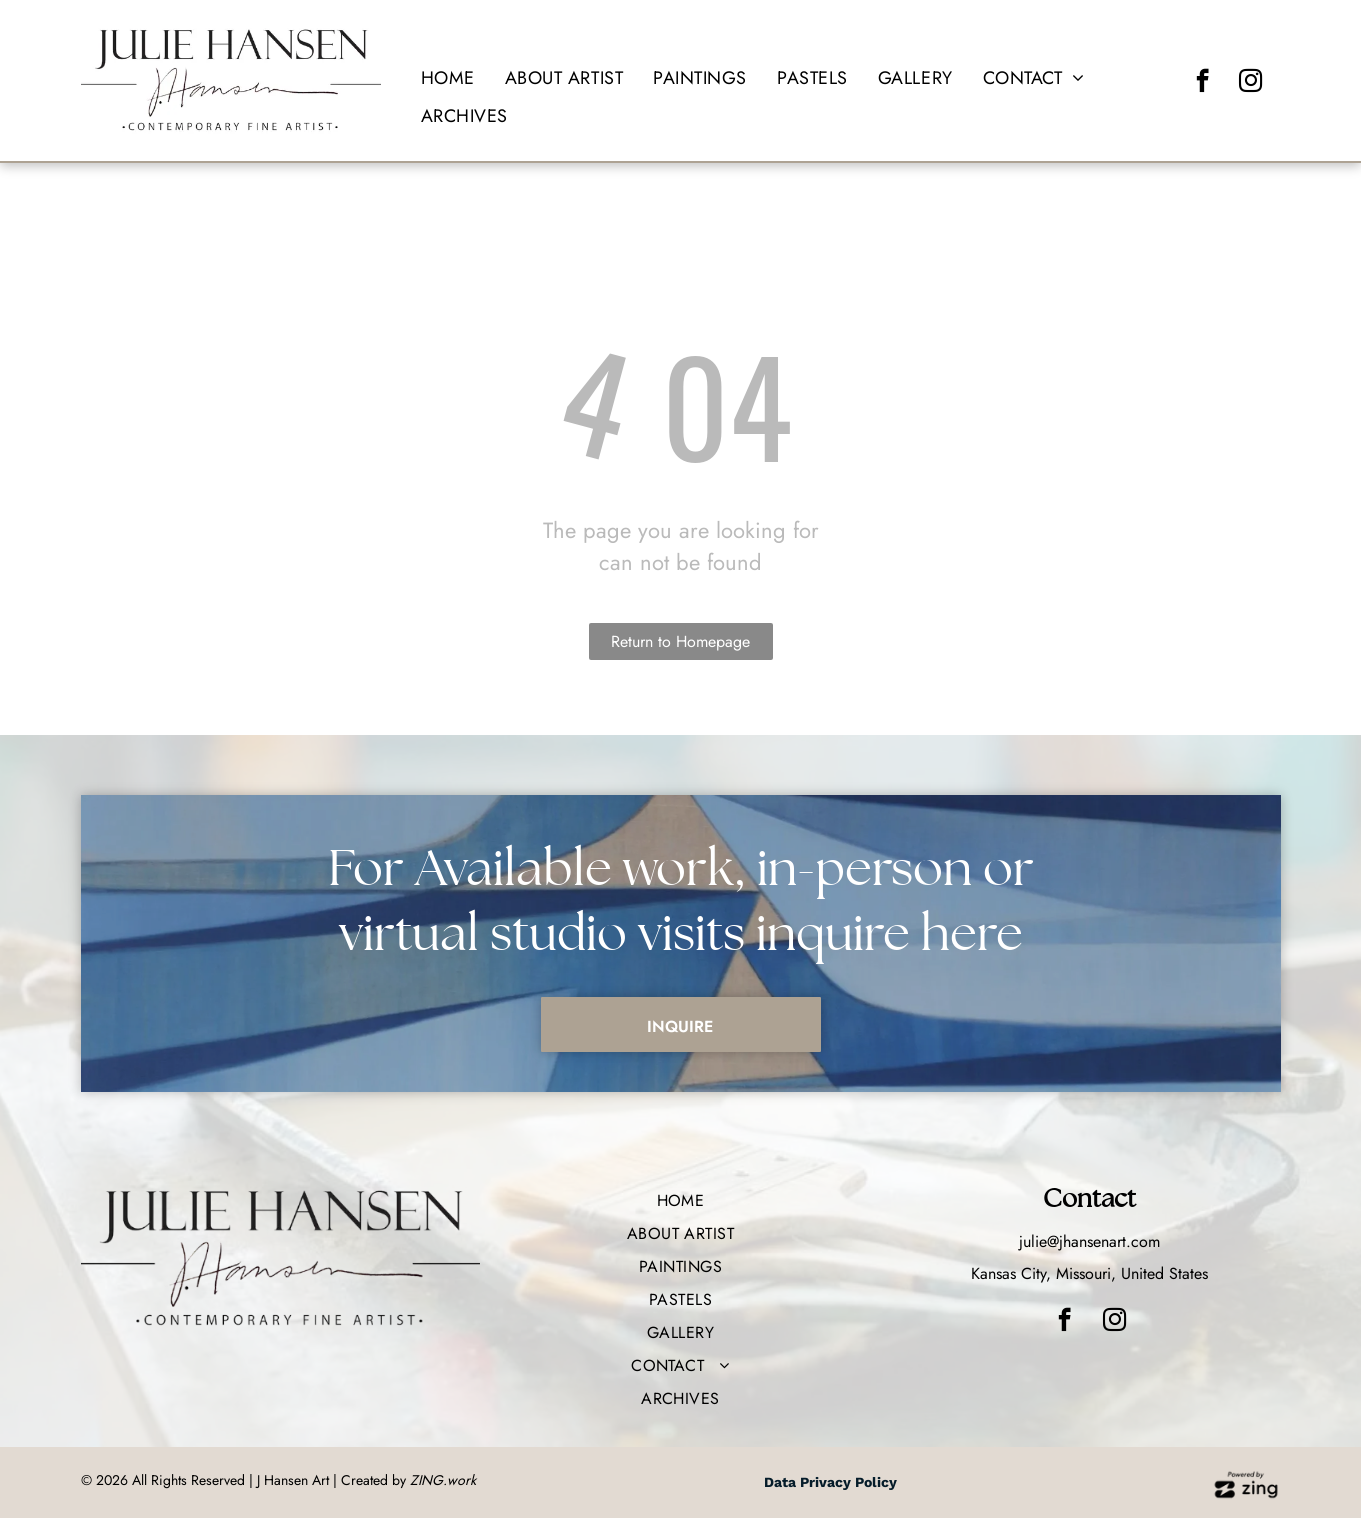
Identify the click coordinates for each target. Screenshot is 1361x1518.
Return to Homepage (680, 641)
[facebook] (1202, 83)
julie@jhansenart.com (1089, 1241)
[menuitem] (448, 78)
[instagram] (1250, 83)
